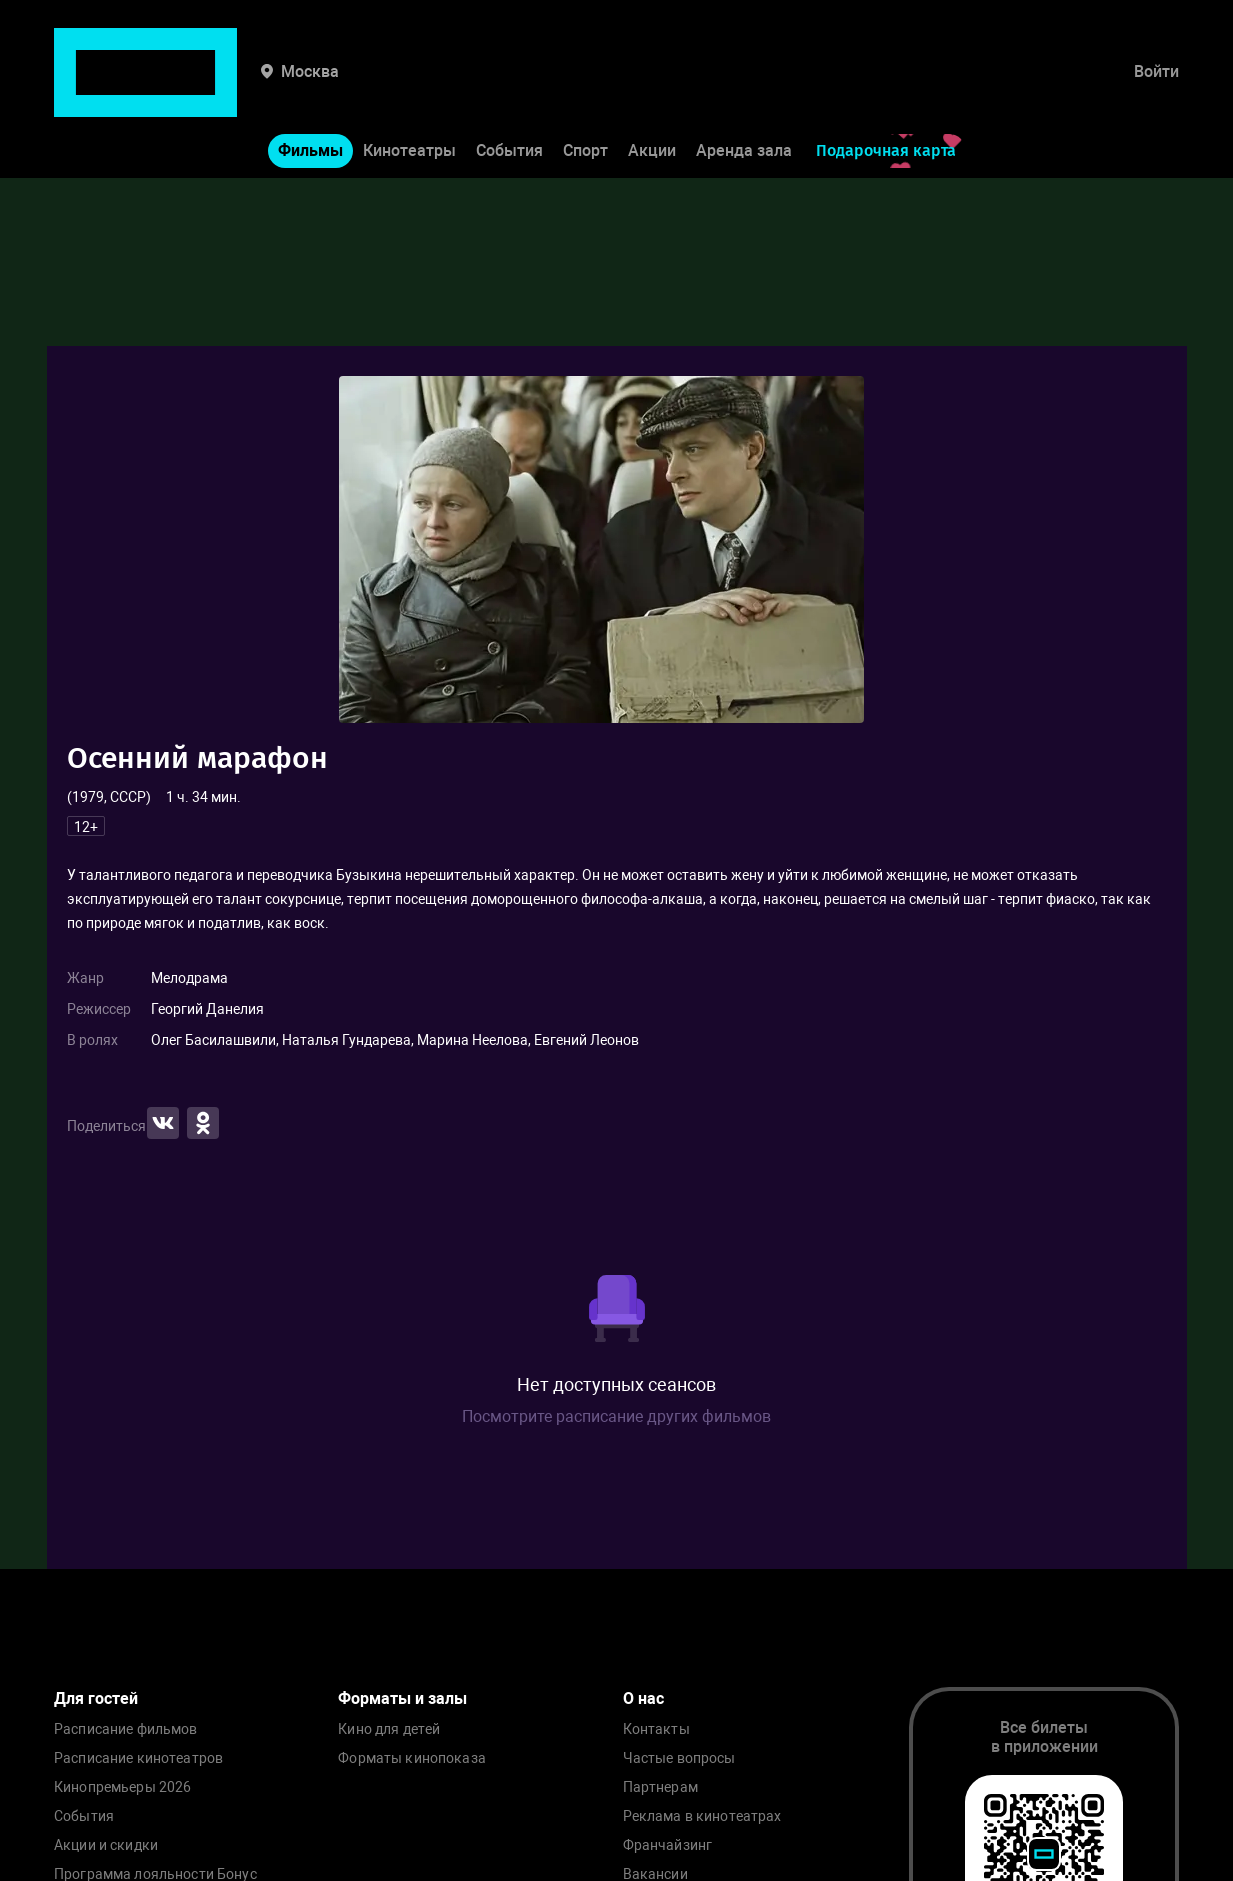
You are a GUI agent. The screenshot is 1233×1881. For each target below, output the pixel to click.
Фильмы (310, 88)
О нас (643, 1698)
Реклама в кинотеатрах (702, 1816)
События (509, 88)
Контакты (656, 1729)
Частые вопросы (679, 1758)
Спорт (585, 88)
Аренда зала (744, 88)
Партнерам (660, 1787)
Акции (652, 88)
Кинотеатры (409, 88)
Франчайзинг (668, 1845)
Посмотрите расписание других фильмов (616, 1416)
